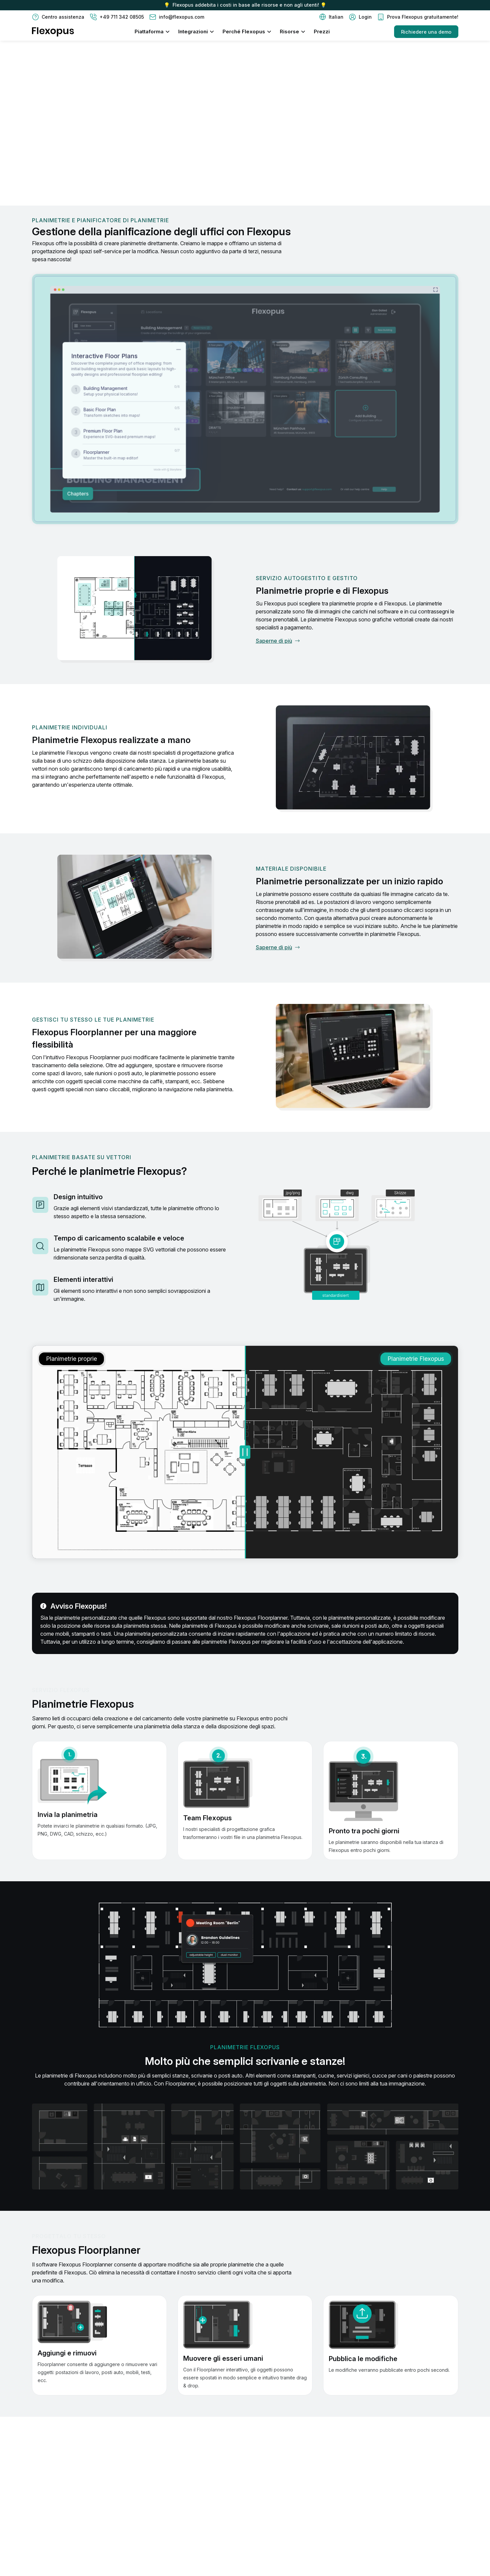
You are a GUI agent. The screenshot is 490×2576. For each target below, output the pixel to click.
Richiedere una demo (426, 32)
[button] (331, 17)
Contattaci (53, 155)
